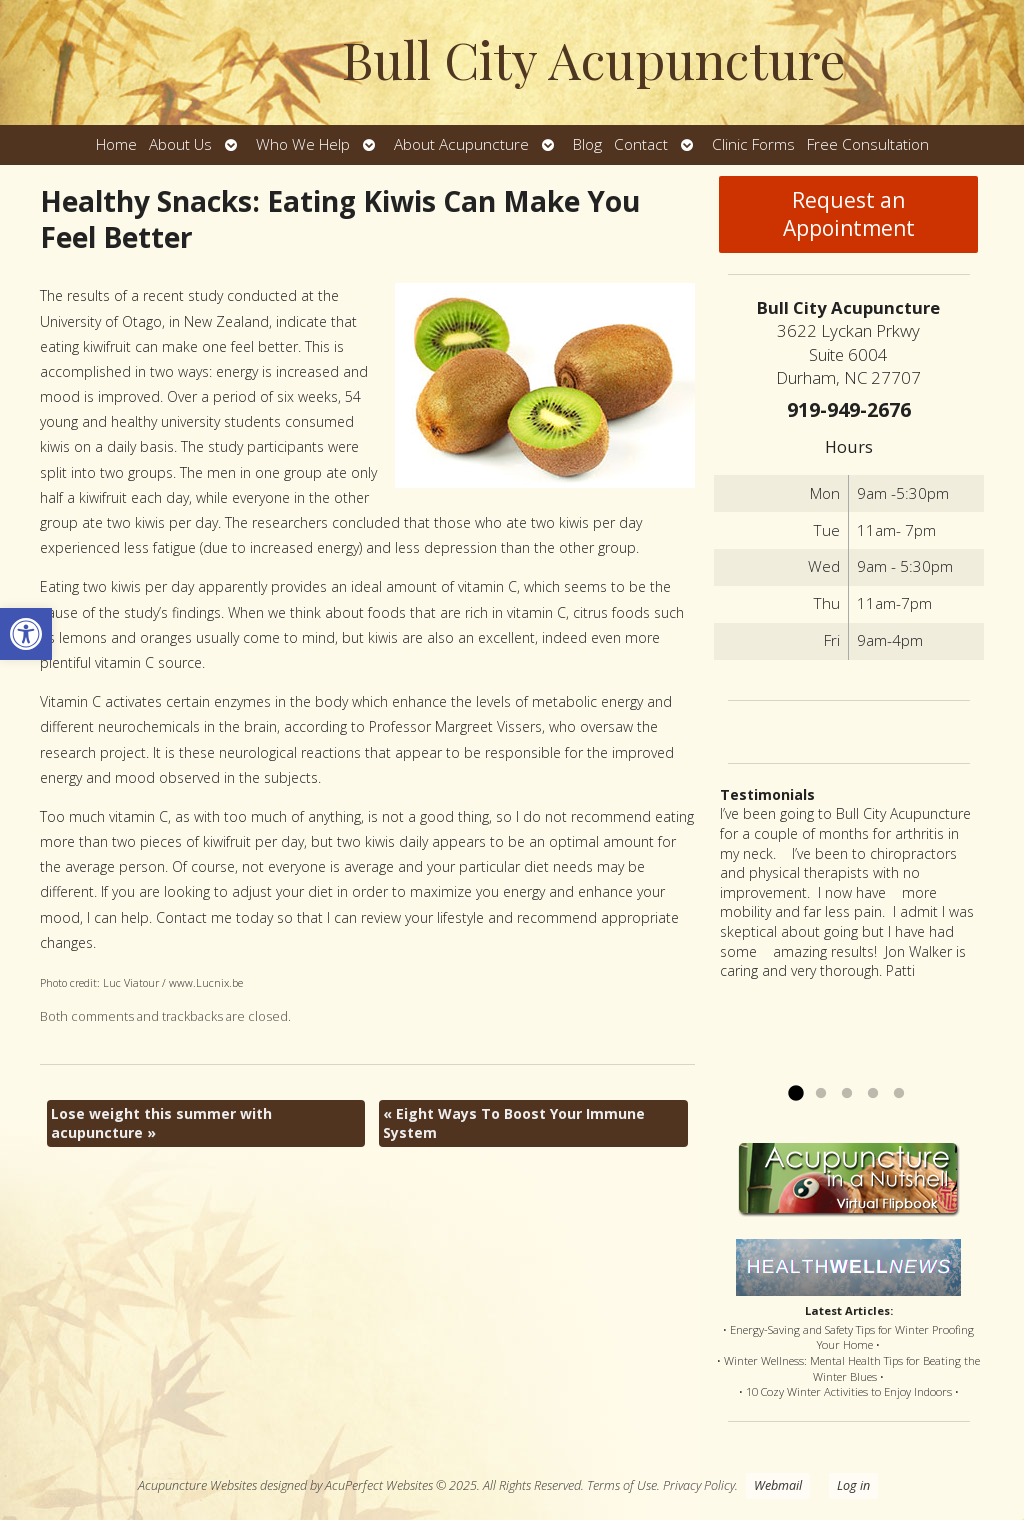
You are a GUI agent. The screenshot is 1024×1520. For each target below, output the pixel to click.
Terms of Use (622, 1485)
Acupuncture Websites (197, 1485)
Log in (853, 1485)
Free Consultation (868, 144)
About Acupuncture (461, 144)
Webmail (778, 1485)
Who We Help (303, 144)
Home (116, 144)
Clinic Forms (753, 144)
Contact (641, 144)
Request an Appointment (849, 214)
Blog (587, 144)
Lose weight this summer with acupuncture (161, 1123)
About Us (180, 144)
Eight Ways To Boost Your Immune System (514, 1123)
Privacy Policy (699, 1485)
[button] (26, 634)
